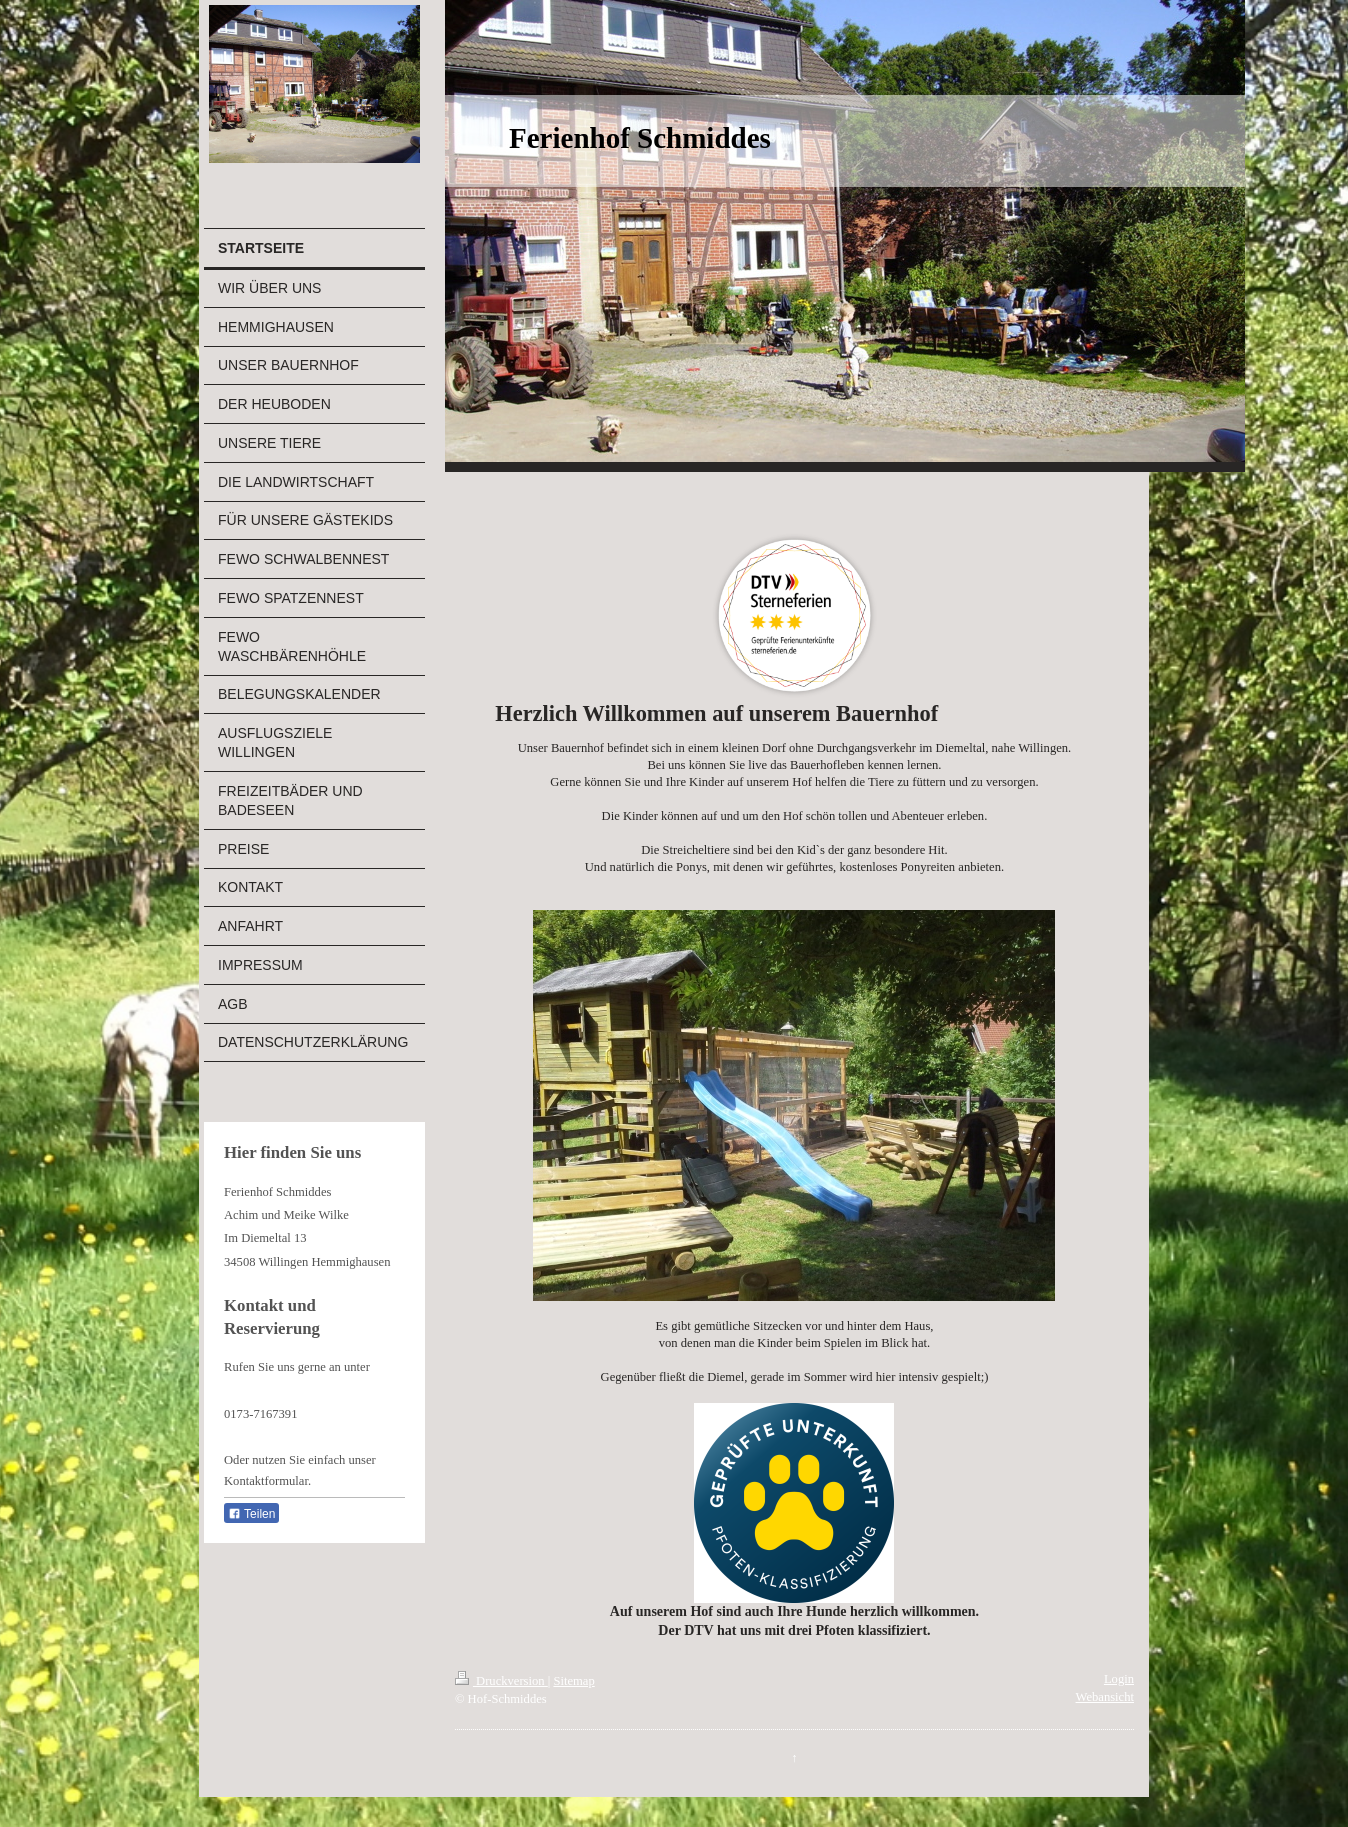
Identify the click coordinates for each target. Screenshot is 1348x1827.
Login (1119, 1679)
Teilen (251, 1514)
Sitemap (573, 1681)
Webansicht (1105, 1697)
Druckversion (501, 1681)
